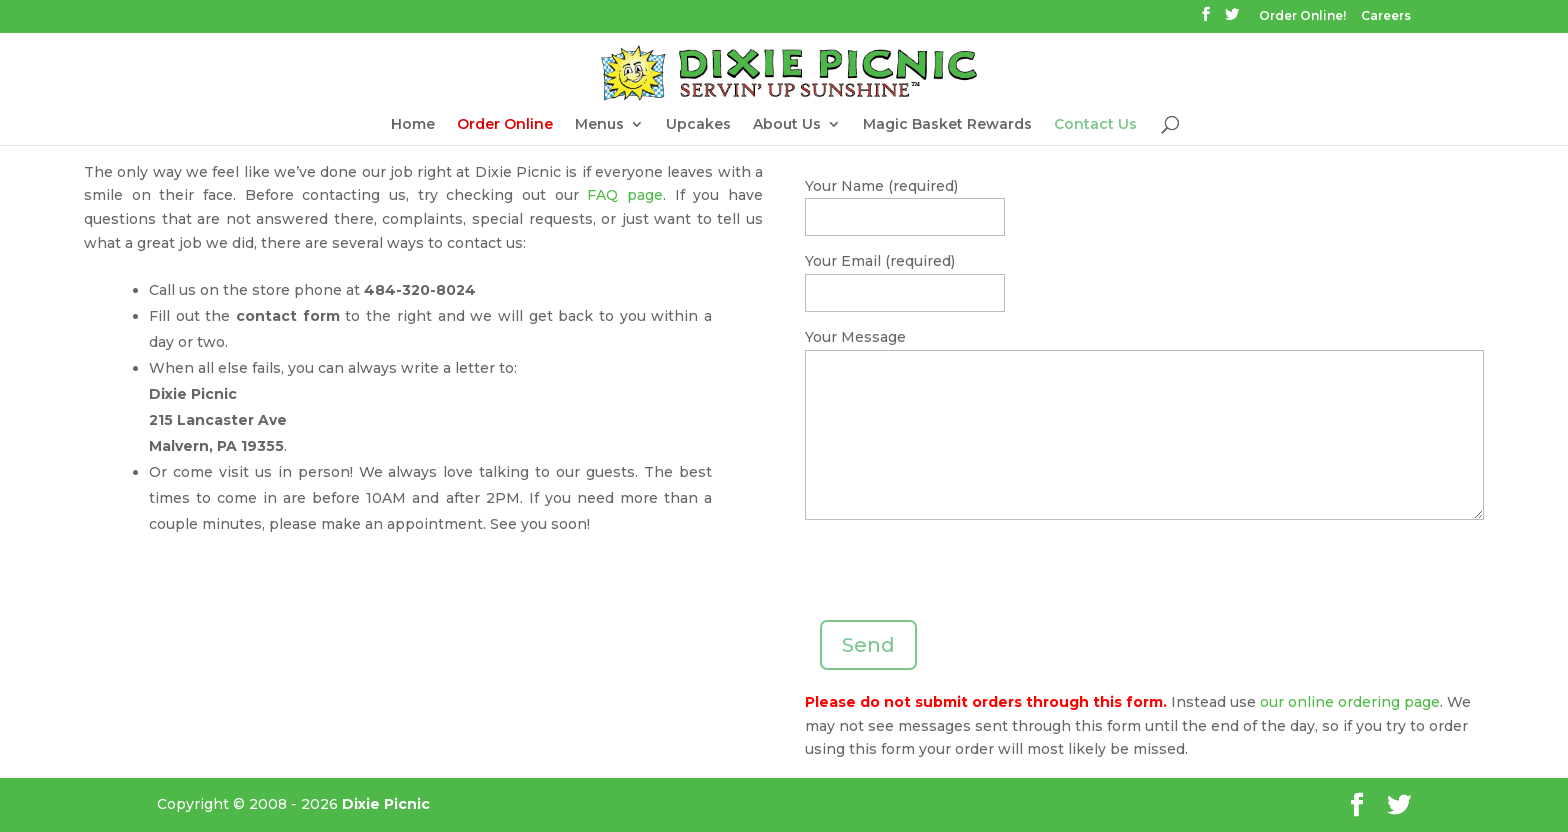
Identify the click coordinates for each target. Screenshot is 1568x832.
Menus (599, 125)
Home (413, 125)
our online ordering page (1350, 702)
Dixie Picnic (386, 804)
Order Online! (1302, 16)
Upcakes (698, 125)
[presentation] (957, 581)
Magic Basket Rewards (947, 125)
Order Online (505, 125)
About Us (787, 125)
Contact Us (1095, 125)
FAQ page (625, 195)
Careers (1386, 16)
